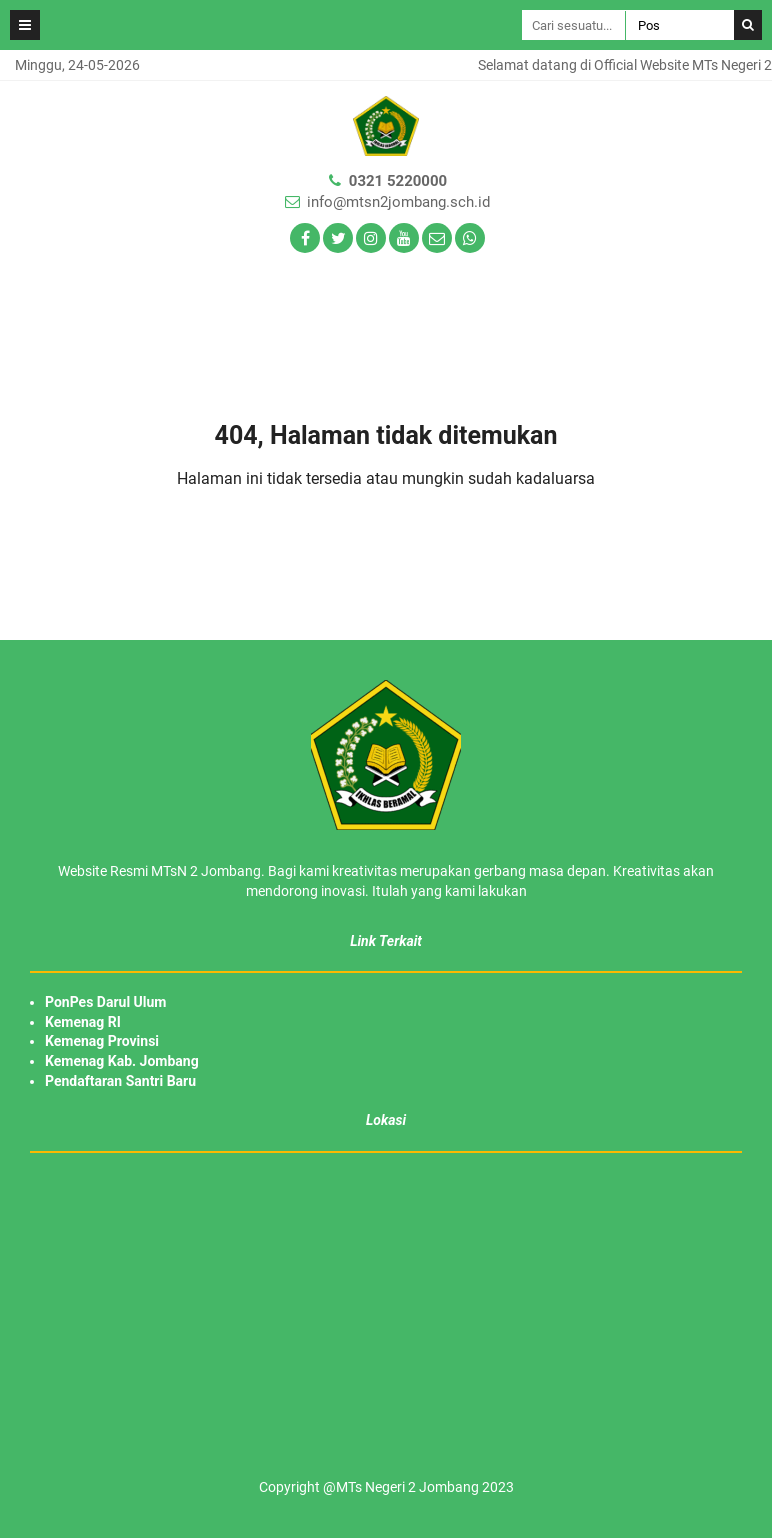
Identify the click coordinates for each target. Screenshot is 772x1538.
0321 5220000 (398, 181)
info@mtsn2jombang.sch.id (398, 202)
